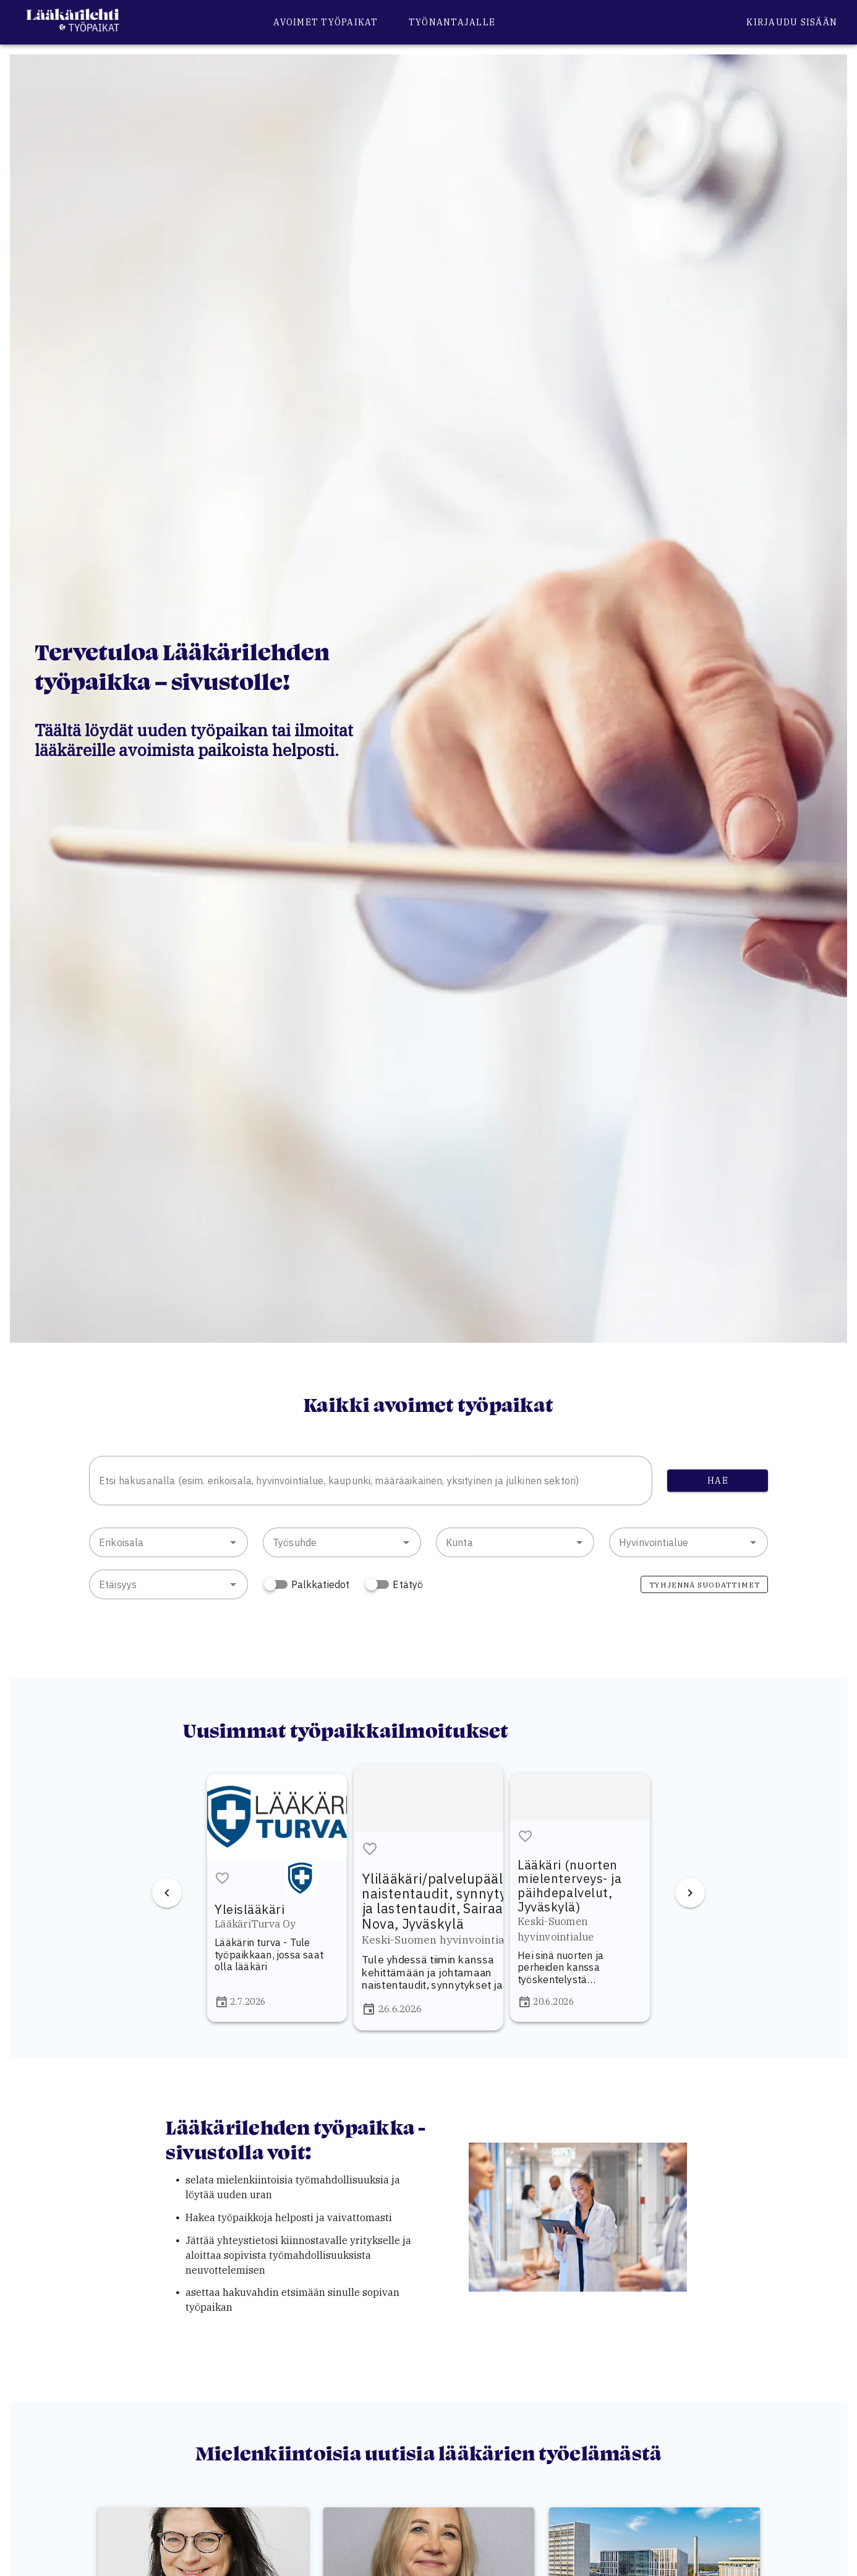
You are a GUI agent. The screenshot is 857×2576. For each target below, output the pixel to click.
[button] (233, 1542)
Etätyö (408, 1584)
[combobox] (370, 1480)
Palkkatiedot (320, 1584)
